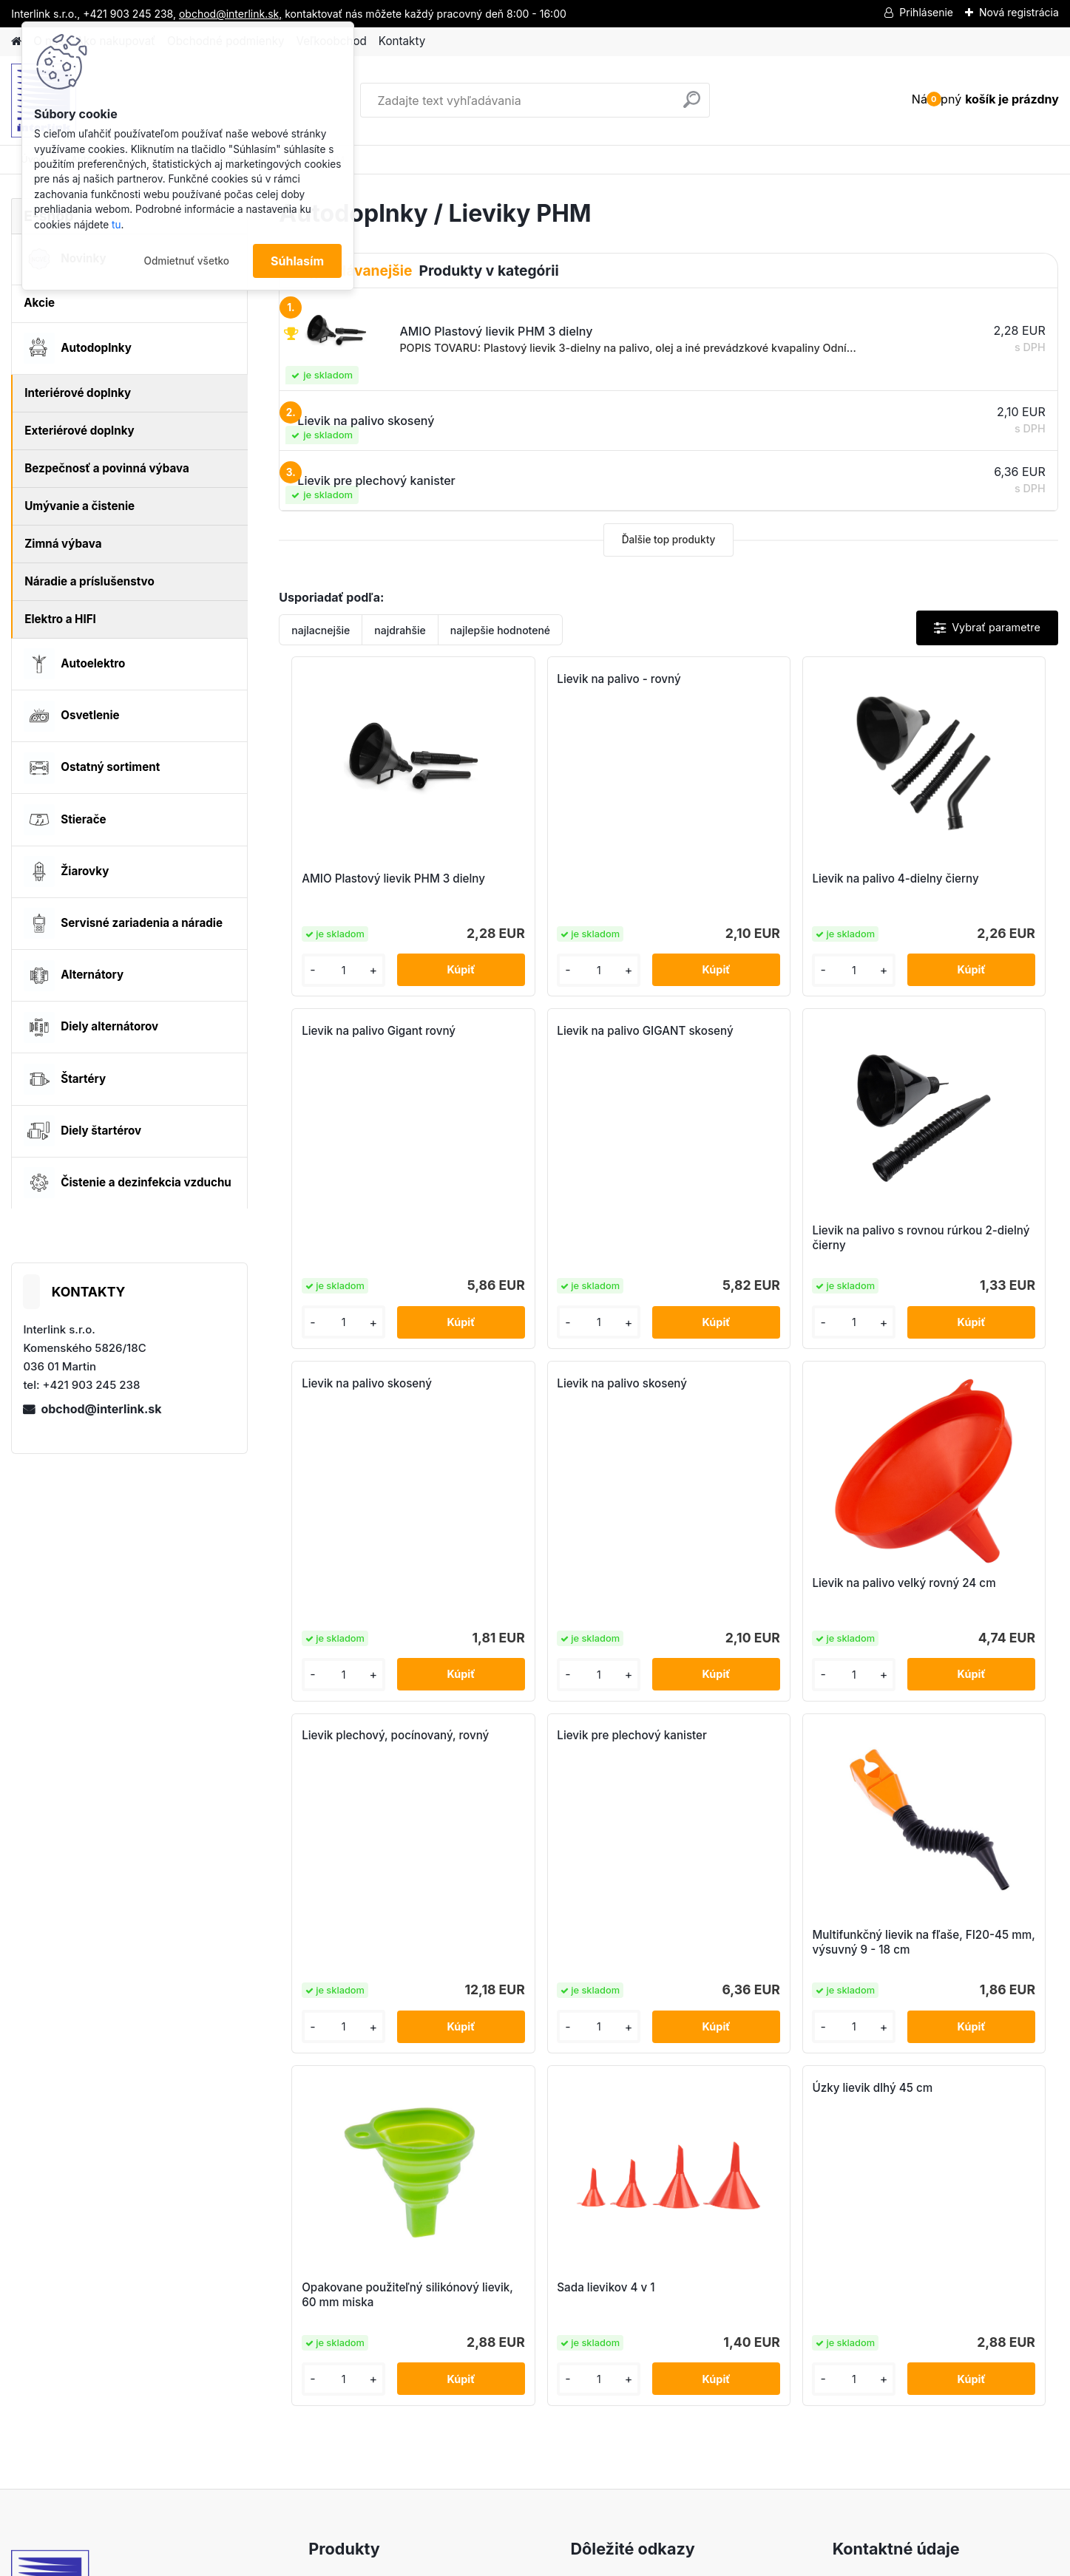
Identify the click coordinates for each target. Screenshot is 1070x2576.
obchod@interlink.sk (101, 1408)
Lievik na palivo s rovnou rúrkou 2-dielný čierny (556, 1237)
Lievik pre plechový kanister (760, 1383)
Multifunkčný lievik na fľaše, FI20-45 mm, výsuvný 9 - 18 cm (954, 1598)
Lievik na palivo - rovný (552, 679)
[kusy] (324, 970)
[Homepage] (16, 41)
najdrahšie (400, 630)
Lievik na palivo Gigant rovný (956, 679)
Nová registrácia (1019, 12)
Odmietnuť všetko (186, 261)
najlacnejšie (320, 630)
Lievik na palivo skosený (750, 1031)
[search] (691, 105)
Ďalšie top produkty (669, 540)
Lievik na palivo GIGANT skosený (359, 1038)
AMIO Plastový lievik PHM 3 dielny (369, 885)
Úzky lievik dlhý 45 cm (842, 1748)
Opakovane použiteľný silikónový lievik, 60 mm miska (474, 1954)
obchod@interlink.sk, (230, 13)
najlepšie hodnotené (500, 630)
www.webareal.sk (590, 2561)
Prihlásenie (926, 12)
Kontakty (402, 41)
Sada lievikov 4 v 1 (636, 1947)
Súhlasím (297, 261)
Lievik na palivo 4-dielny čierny (750, 885)
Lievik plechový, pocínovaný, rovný (567, 1390)
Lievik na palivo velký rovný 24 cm (368, 1594)
